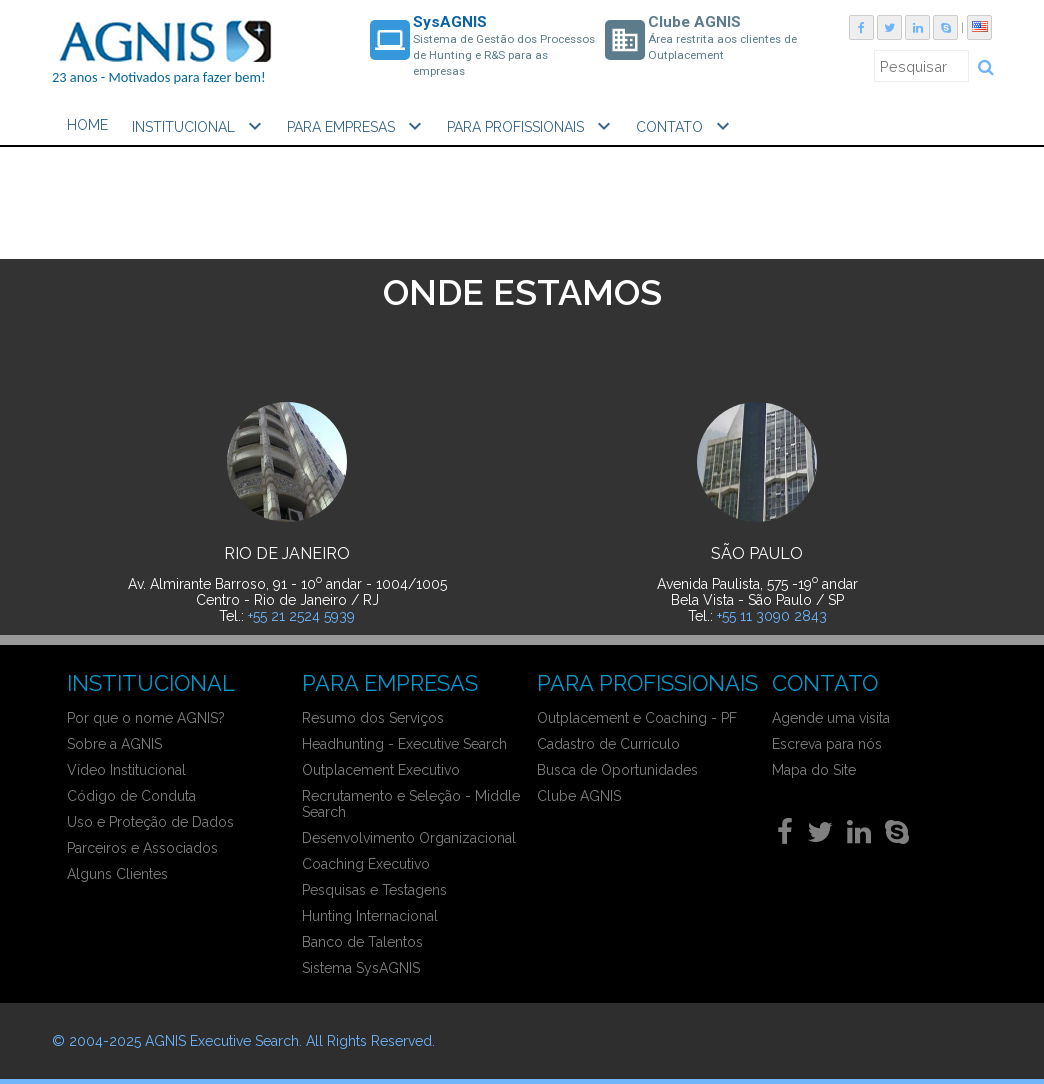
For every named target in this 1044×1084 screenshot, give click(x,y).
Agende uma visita (831, 718)
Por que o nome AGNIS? (146, 718)
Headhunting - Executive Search (404, 744)
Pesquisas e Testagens (374, 890)
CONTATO (685, 126)
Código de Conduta (131, 796)
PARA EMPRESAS (357, 126)
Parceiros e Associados (142, 848)
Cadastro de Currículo (608, 744)
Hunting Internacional (370, 916)
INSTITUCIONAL (199, 126)
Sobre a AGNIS (114, 744)
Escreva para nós (827, 744)
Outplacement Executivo (381, 770)
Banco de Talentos (362, 942)
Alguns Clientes (117, 874)
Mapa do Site (814, 770)
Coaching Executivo (366, 864)
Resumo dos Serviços (373, 718)
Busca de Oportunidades (617, 770)
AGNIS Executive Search (222, 1041)
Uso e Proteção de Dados (150, 822)
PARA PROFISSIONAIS (531, 126)
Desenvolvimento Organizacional (409, 838)
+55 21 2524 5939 (301, 616)
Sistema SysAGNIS (361, 968)
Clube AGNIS (579, 796)
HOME (87, 125)
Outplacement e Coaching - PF (637, 718)
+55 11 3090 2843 (772, 616)
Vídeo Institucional (126, 770)
